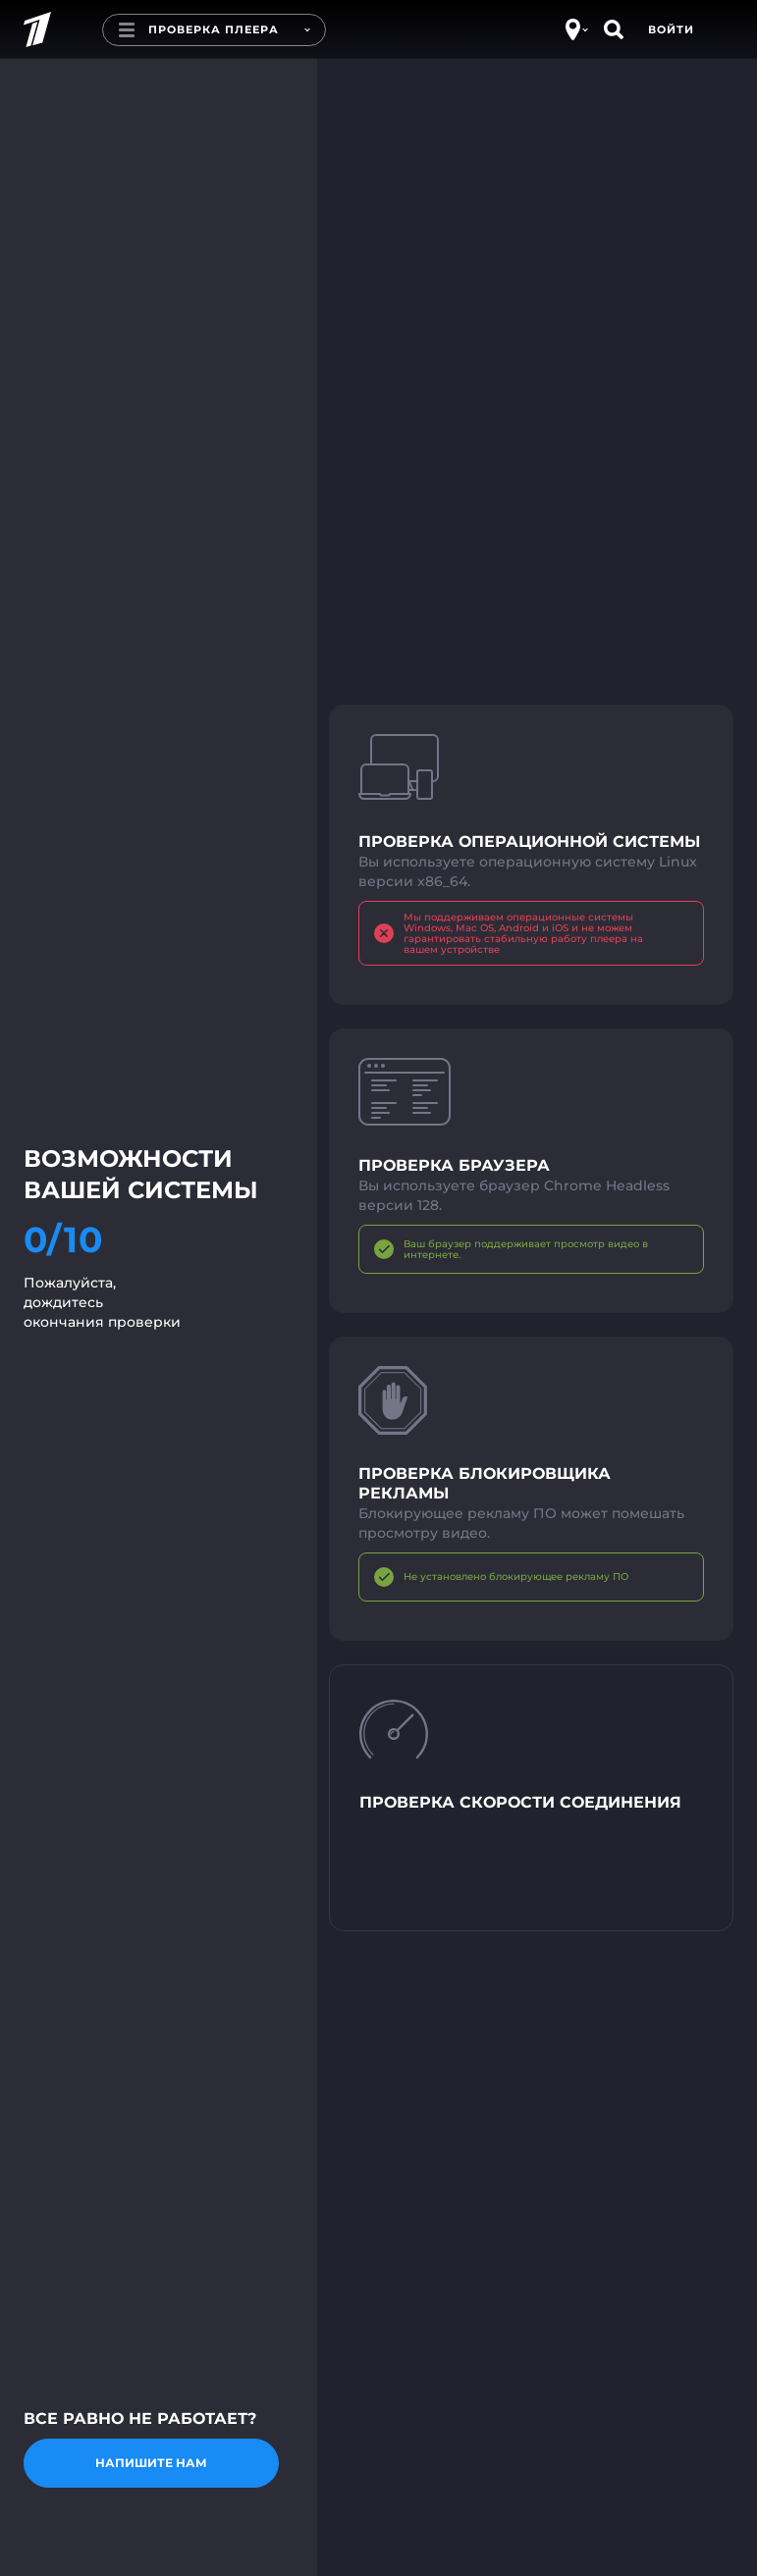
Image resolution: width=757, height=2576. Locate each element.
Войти (671, 29)
